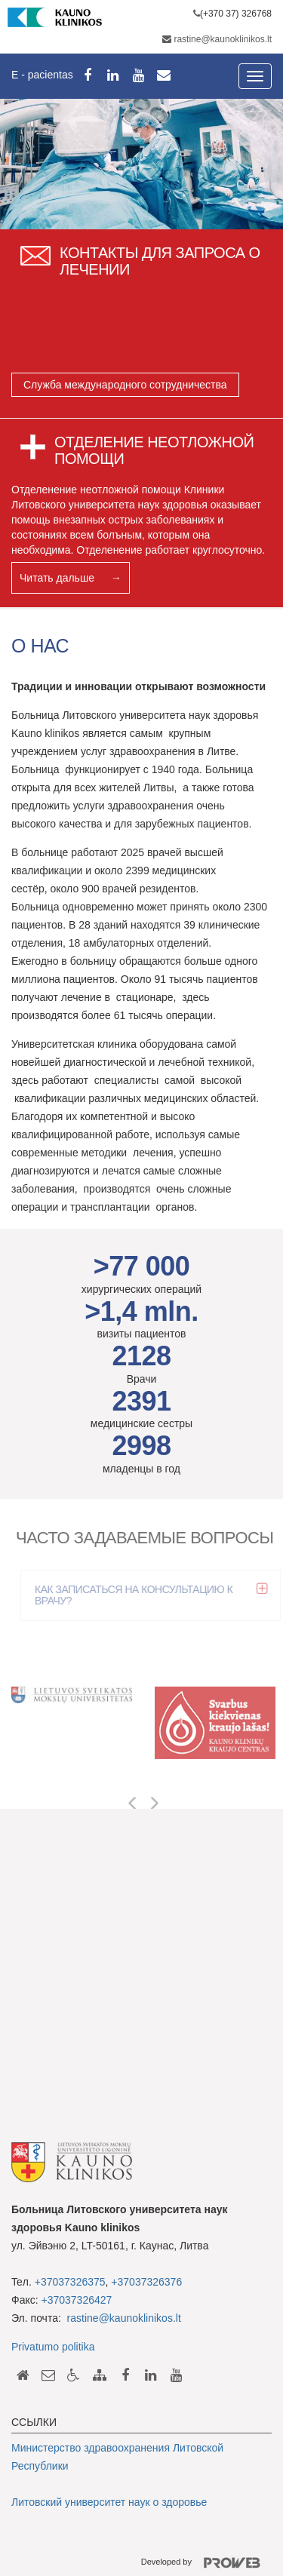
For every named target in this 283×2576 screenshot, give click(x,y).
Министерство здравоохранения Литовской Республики (117, 2457)
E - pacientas (42, 75)
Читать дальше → (71, 578)
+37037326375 (70, 2282)
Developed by (206, 2563)
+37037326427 (77, 2300)
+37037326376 (146, 2282)
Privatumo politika (53, 2347)
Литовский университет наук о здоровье (109, 2502)
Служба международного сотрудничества (125, 385)
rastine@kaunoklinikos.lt (223, 39)
